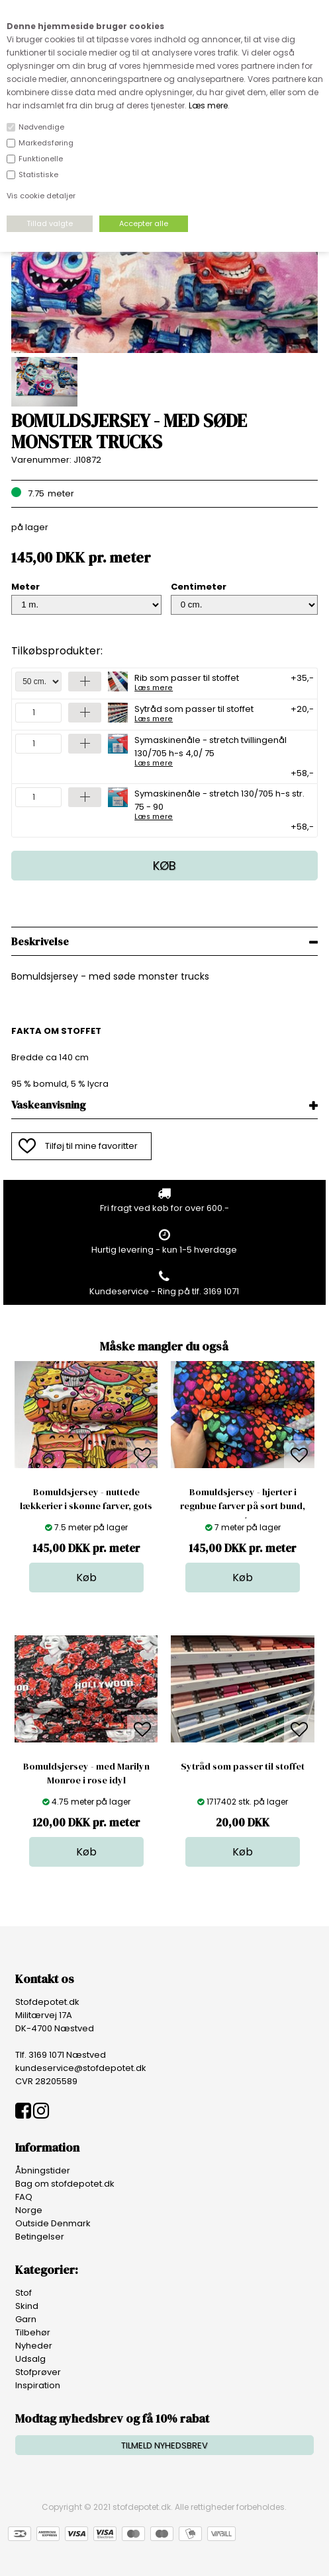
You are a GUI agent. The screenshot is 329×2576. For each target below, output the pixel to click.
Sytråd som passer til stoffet (194, 712)
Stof (23, 2292)
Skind (26, 2306)
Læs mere (208, 105)
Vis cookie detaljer (41, 195)
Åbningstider (42, 2170)
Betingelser (39, 2236)
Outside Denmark (53, 2223)
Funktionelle (41, 158)
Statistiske (38, 174)
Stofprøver (38, 2372)
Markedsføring (46, 142)
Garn (25, 2319)
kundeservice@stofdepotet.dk (80, 2068)
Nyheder (33, 2345)
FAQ (23, 2197)
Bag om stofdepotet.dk (65, 2183)
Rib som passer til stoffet (186, 681)
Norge (28, 2210)
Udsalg (30, 2359)
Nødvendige (41, 127)
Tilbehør (32, 2332)
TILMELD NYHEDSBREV (164, 2445)
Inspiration (37, 2385)
